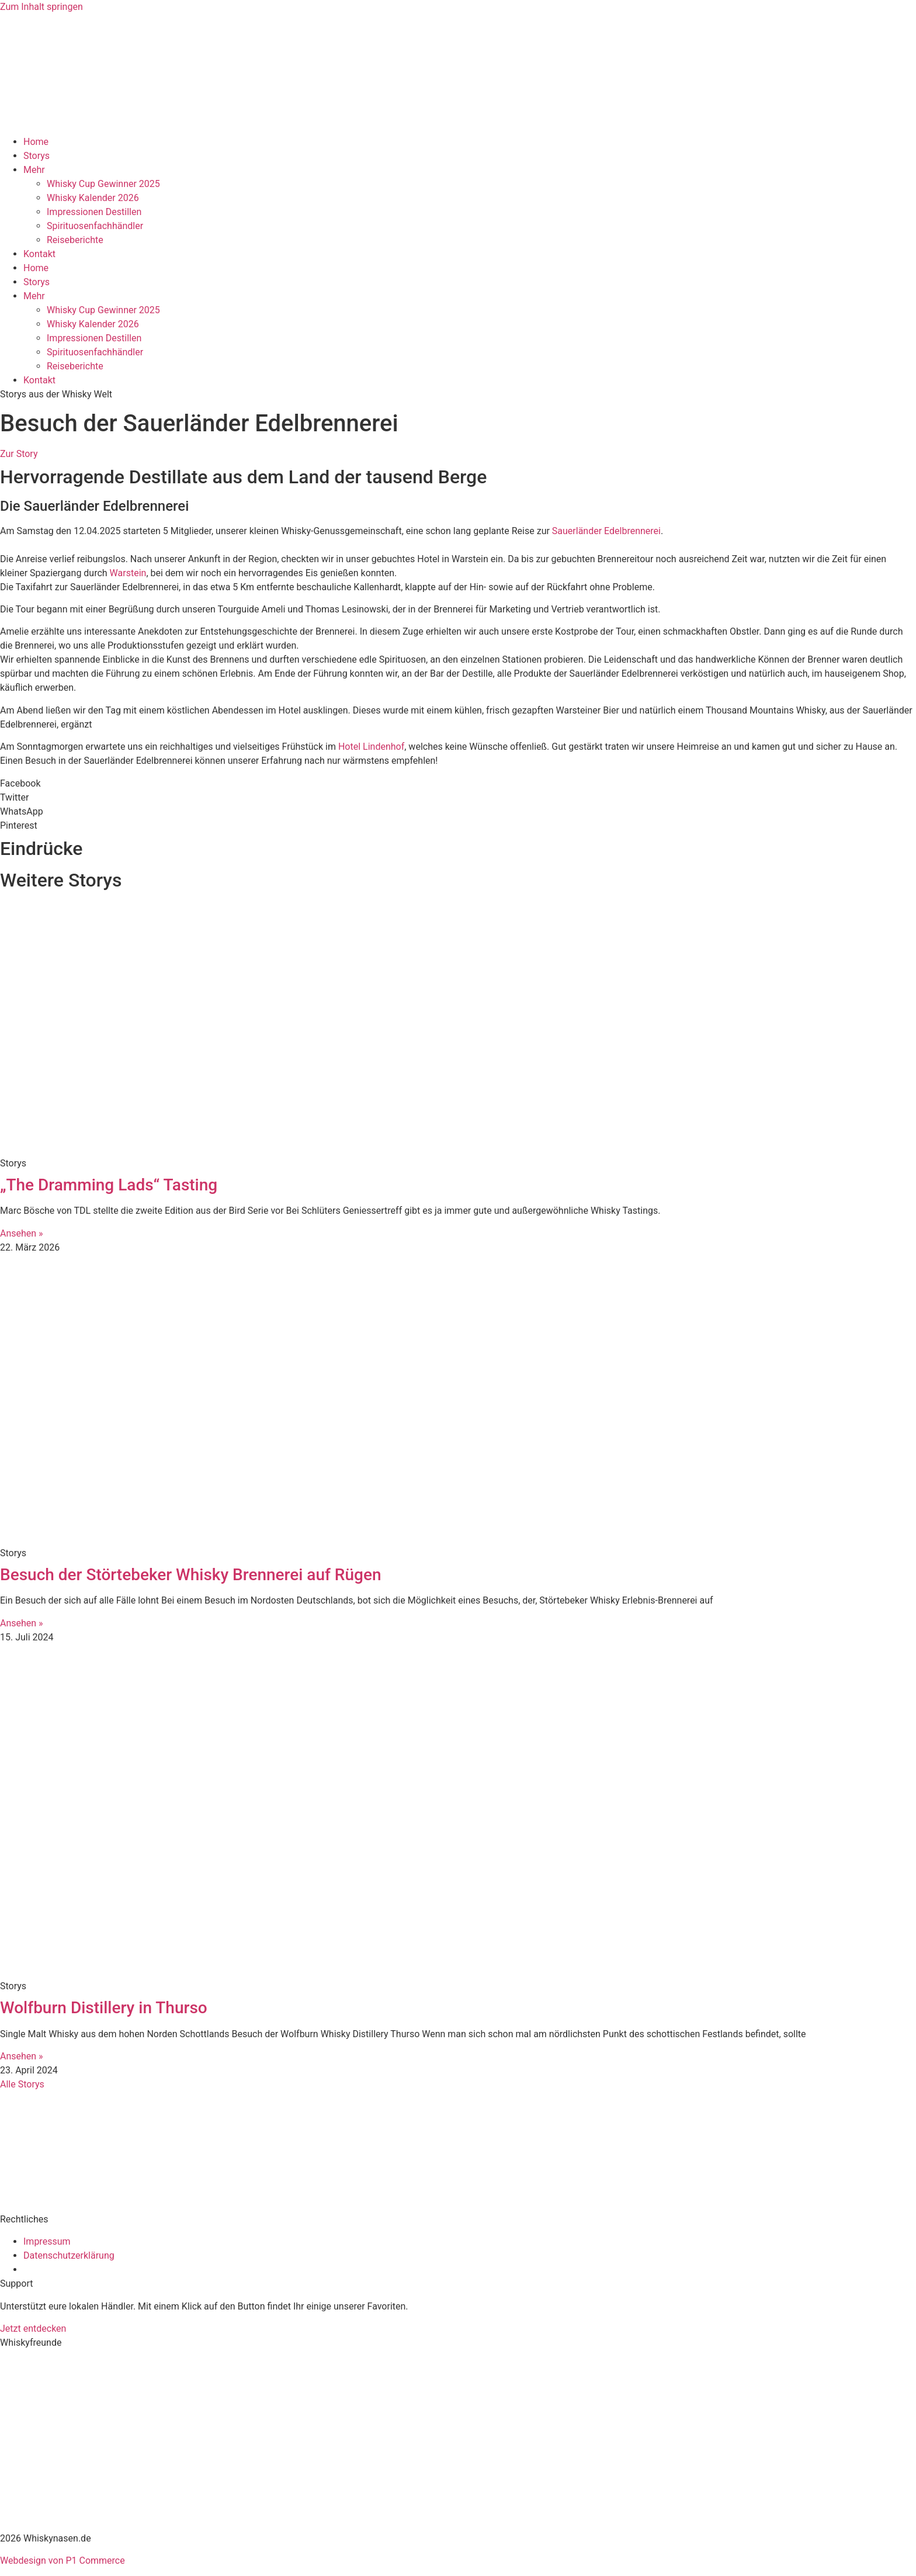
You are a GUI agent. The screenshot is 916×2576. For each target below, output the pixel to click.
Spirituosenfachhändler (95, 225)
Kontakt (39, 253)
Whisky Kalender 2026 (93, 197)
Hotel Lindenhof (371, 746)
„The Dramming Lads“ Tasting (108, 1184)
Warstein (127, 573)
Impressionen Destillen (94, 211)
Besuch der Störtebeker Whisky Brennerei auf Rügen (190, 1574)
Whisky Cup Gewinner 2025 (103, 183)
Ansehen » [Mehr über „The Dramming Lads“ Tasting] (21, 1233)
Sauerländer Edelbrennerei (606, 530)
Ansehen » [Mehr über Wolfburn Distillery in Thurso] (21, 2056)
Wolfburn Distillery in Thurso (103, 2007)
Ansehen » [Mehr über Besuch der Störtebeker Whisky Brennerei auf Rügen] (21, 1623)
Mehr (34, 169)
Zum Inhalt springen (41, 6)
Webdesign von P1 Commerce (62, 2560)
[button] (458, 784)
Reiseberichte (75, 239)
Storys (36, 155)
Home (35, 141)
